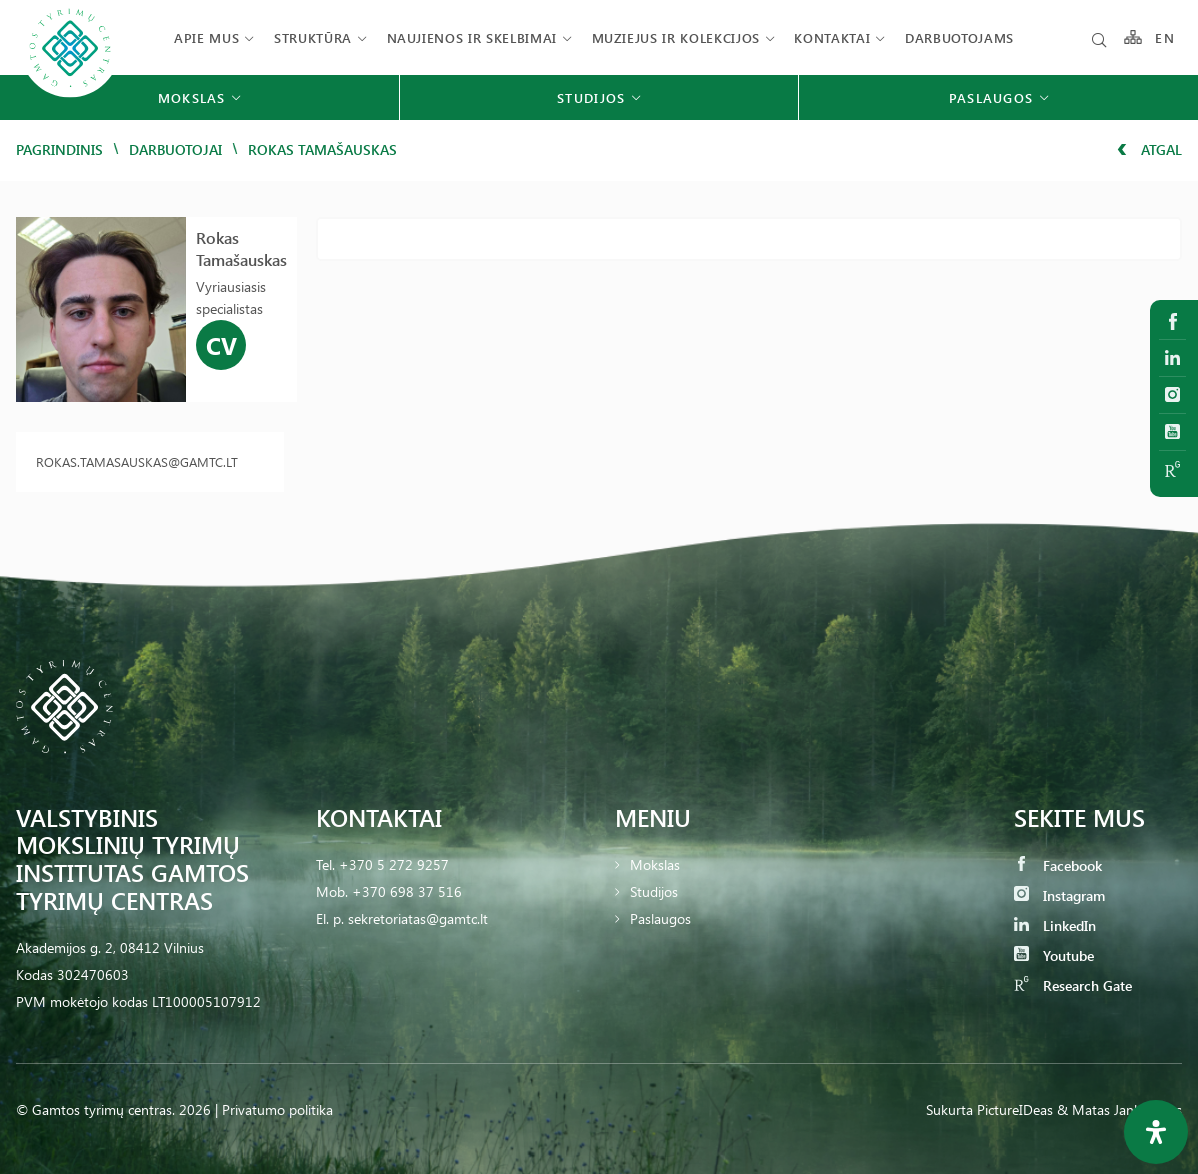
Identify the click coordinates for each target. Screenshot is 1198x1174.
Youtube (1054, 955)
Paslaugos (660, 918)
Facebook (1058, 865)
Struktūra (313, 37)
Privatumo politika (277, 1109)
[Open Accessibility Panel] (1156, 1132)
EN (1165, 37)
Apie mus (206, 37)
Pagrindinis (59, 149)
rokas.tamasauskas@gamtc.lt (137, 461)
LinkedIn (1055, 925)
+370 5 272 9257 (394, 864)
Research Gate (1073, 985)
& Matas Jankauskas (1119, 1109)
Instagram (1059, 895)
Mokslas (655, 864)
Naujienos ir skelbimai (472, 37)
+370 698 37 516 (407, 891)
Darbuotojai (175, 149)
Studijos (654, 891)
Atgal (1149, 149)
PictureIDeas (1015, 1109)
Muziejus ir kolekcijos (676, 37)
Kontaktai (832, 37)
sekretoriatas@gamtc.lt (418, 918)
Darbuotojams (959, 37)
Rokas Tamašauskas (241, 248)
